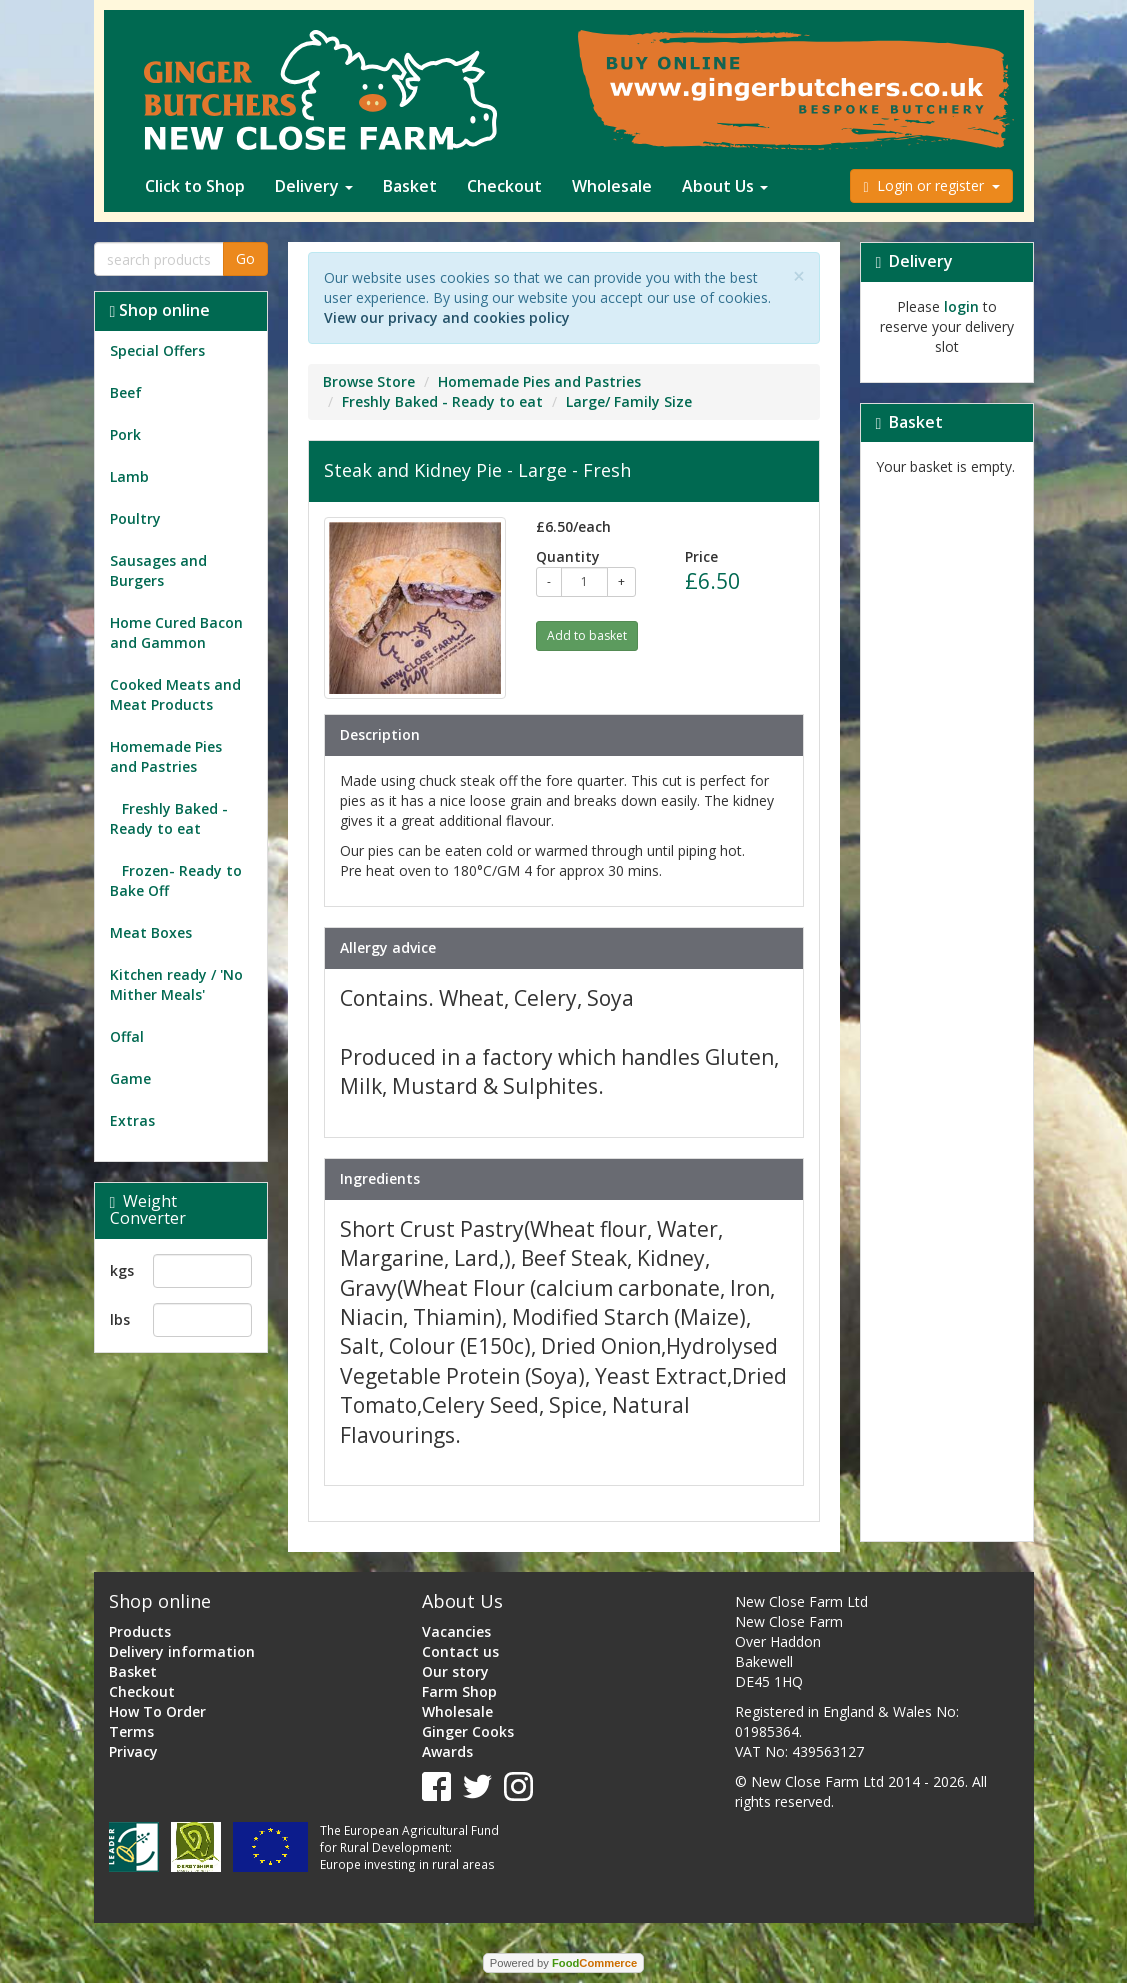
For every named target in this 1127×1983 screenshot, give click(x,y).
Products (140, 1631)
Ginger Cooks (468, 1731)
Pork (125, 434)
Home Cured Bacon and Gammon (176, 632)
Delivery (314, 186)
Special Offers (157, 350)
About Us (725, 186)
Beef (126, 392)
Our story (455, 1671)
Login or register (931, 185)
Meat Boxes (151, 932)
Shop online (160, 310)
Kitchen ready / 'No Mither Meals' (176, 984)
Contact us (460, 1651)
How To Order (157, 1711)
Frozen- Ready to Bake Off (176, 880)
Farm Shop (459, 1691)
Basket (410, 186)
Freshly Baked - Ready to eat (169, 818)
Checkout (504, 186)
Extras (132, 1120)
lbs (120, 1319)
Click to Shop (195, 186)
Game (130, 1078)
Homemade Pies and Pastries (166, 756)
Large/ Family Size (629, 401)
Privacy (133, 1751)
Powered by (563, 1963)
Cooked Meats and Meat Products (175, 694)
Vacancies (456, 1631)
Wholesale (612, 186)
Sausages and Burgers (158, 570)
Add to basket (587, 635)
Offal (127, 1036)
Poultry (135, 518)
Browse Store (369, 381)
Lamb (129, 476)
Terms (131, 1731)
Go (245, 258)
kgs (122, 1270)
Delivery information (182, 1651)
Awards (447, 1751)
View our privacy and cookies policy (447, 317)
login (961, 306)
